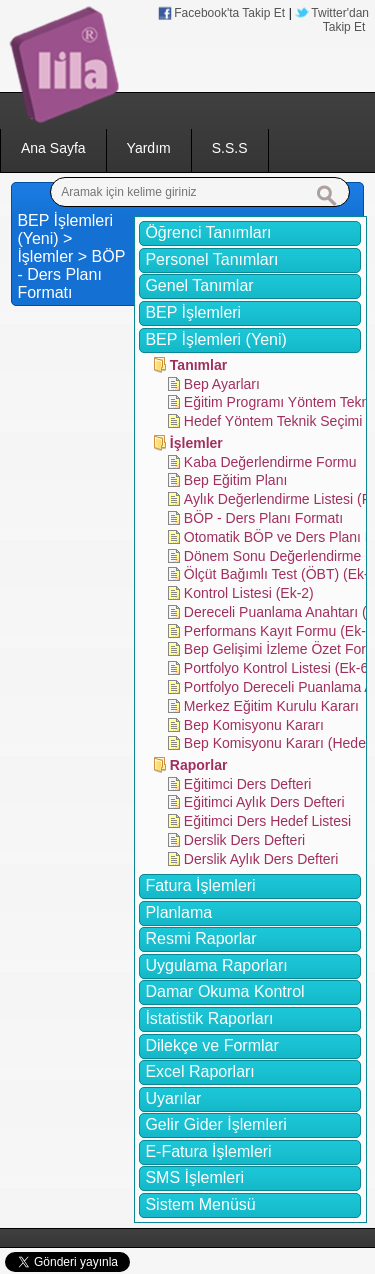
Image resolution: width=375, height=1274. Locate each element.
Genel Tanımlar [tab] (199, 285)
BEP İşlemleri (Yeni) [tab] (215, 339)
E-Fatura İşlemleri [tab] (208, 1151)
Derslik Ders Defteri (244, 840)
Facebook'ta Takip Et (229, 13)
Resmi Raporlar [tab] (200, 938)
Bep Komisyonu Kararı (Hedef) (279, 743)
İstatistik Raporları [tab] (209, 1018)
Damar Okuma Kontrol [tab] (224, 991)
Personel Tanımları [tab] (211, 259)
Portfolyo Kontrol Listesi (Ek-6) (278, 668)
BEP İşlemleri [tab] (193, 312)
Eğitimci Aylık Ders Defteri (264, 802)
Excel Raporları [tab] (199, 1071)
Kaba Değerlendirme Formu (270, 462)
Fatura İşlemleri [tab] (200, 885)
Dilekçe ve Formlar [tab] (211, 1045)
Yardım (149, 148)
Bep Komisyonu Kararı (254, 725)
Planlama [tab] (178, 912)
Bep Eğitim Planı (236, 480)
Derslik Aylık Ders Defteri (261, 859)
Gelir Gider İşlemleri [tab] (215, 1124)
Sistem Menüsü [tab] (200, 1204)
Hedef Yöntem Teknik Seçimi (273, 421)
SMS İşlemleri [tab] (194, 1177)
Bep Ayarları (222, 384)
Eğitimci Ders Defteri (248, 784)
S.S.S (230, 148)
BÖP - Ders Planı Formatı (263, 518)
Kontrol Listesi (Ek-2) (249, 593)
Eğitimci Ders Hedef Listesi (267, 821)
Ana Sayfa (53, 148)
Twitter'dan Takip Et (340, 20)
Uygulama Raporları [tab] (216, 965)
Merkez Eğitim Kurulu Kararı (271, 706)
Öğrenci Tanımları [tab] (208, 232)
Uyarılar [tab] (173, 1098)
